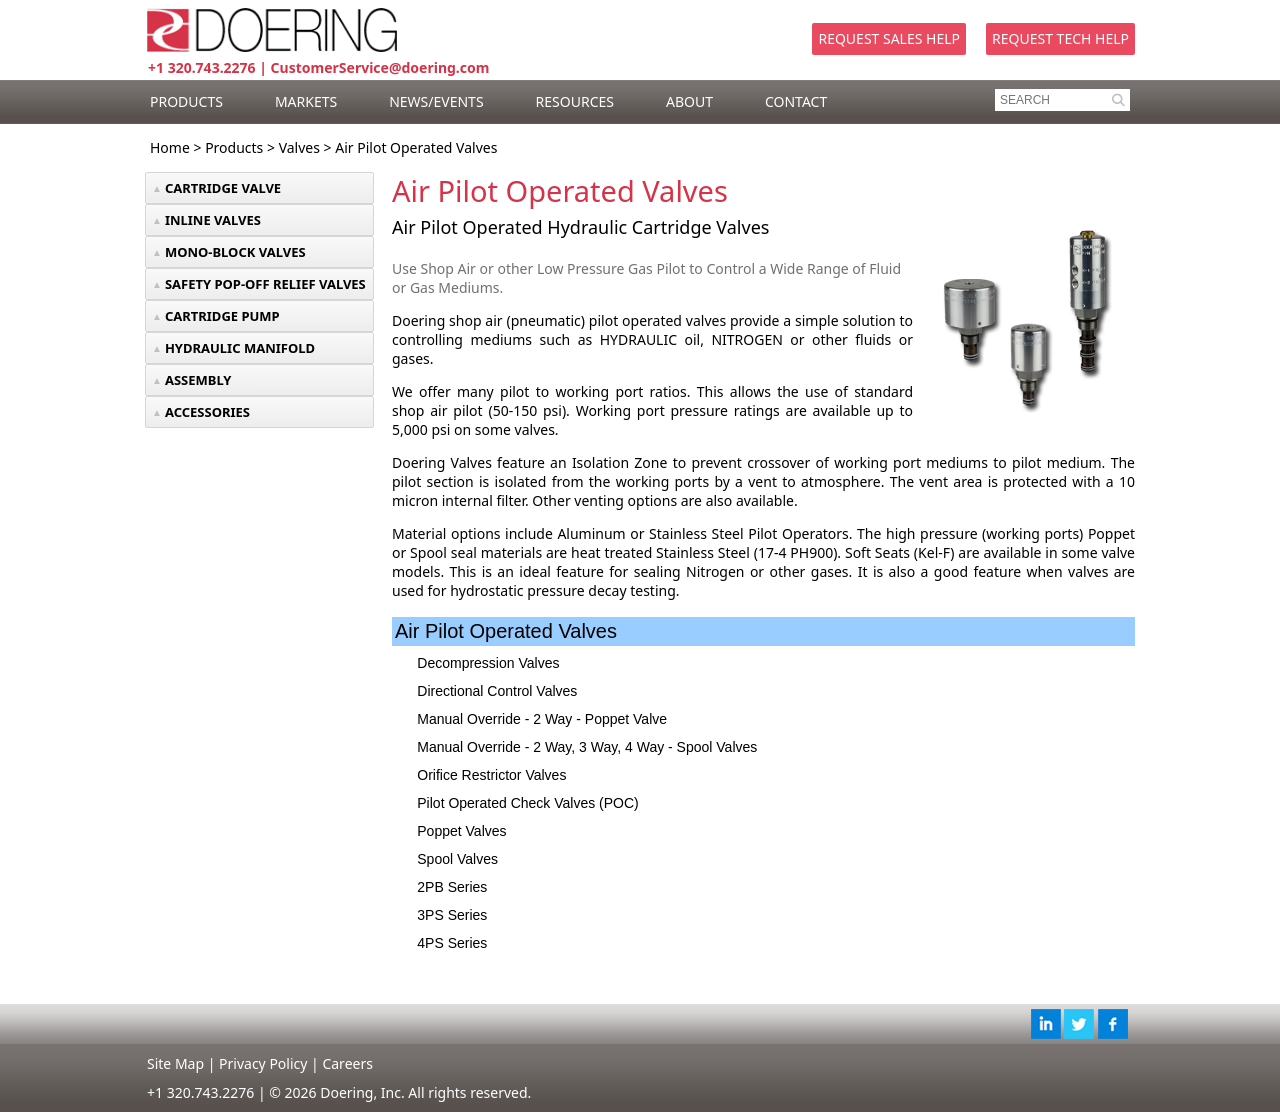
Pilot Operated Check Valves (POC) (528, 803)
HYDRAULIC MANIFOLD (240, 348)
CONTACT (796, 101)
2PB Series (452, 887)
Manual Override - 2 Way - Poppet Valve (542, 719)
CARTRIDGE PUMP (222, 316)
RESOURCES (575, 101)
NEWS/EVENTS (436, 101)
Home (170, 147)
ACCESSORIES (207, 412)
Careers (347, 1063)
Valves (299, 147)
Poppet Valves (461, 831)
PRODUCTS (186, 101)
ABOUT (689, 101)
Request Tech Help (1060, 38)
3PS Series (452, 915)
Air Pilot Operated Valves (416, 147)
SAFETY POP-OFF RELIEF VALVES (265, 284)
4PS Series (452, 943)
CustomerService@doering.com (380, 67)
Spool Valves (457, 859)
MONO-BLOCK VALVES (235, 252)
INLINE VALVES (213, 220)
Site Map (175, 1063)
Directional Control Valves (497, 691)
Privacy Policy (263, 1063)
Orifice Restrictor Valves (491, 775)
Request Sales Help (889, 38)
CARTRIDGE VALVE (223, 188)
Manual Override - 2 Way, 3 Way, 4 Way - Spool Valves (587, 747)
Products (234, 147)
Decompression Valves (488, 663)
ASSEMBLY (198, 380)
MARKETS (306, 101)
